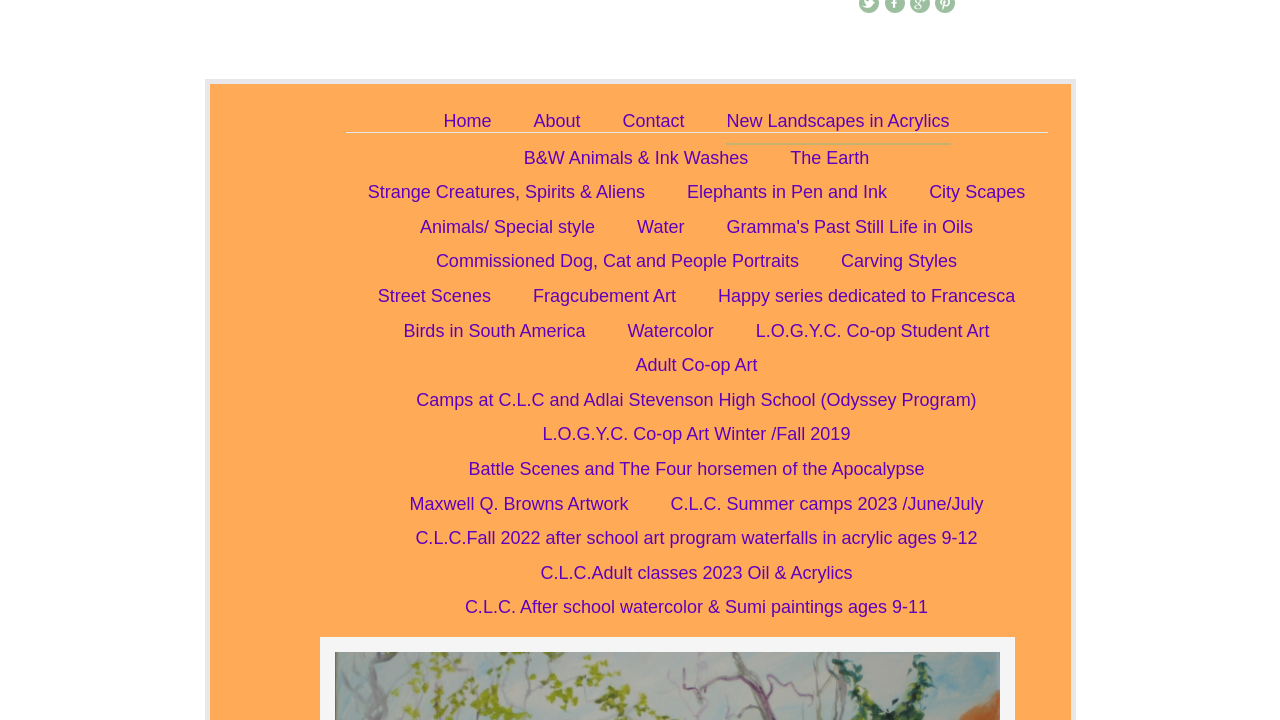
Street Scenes (434, 296)
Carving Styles (899, 261)
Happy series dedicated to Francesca (866, 296)
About (556, 121)
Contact (653, 121)
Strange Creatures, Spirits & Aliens (506, 192)
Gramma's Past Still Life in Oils (849, 227)
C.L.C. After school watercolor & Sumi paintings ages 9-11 (696, 607)
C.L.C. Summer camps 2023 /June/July (826, 504)
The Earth (829, 158)
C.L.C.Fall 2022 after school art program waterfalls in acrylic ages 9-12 (696, 538)
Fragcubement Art (604, 296)
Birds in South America (494, 331)
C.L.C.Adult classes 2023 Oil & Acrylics (696, 573)
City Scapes (977, 192)
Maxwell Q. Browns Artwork (518, 504)
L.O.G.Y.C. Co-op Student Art (873, 331)
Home (467, 121)
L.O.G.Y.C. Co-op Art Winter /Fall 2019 (697, 434)
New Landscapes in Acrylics (838, 121)
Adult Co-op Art (696, 365)
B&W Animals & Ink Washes (636, 158)
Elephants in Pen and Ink (787, 192)
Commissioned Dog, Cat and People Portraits (617, 261)
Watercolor (670, 331)
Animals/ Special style (507, 227)
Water (660, 227)
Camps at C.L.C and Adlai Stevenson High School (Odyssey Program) (696, 400)
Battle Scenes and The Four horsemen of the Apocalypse (697, 469)
